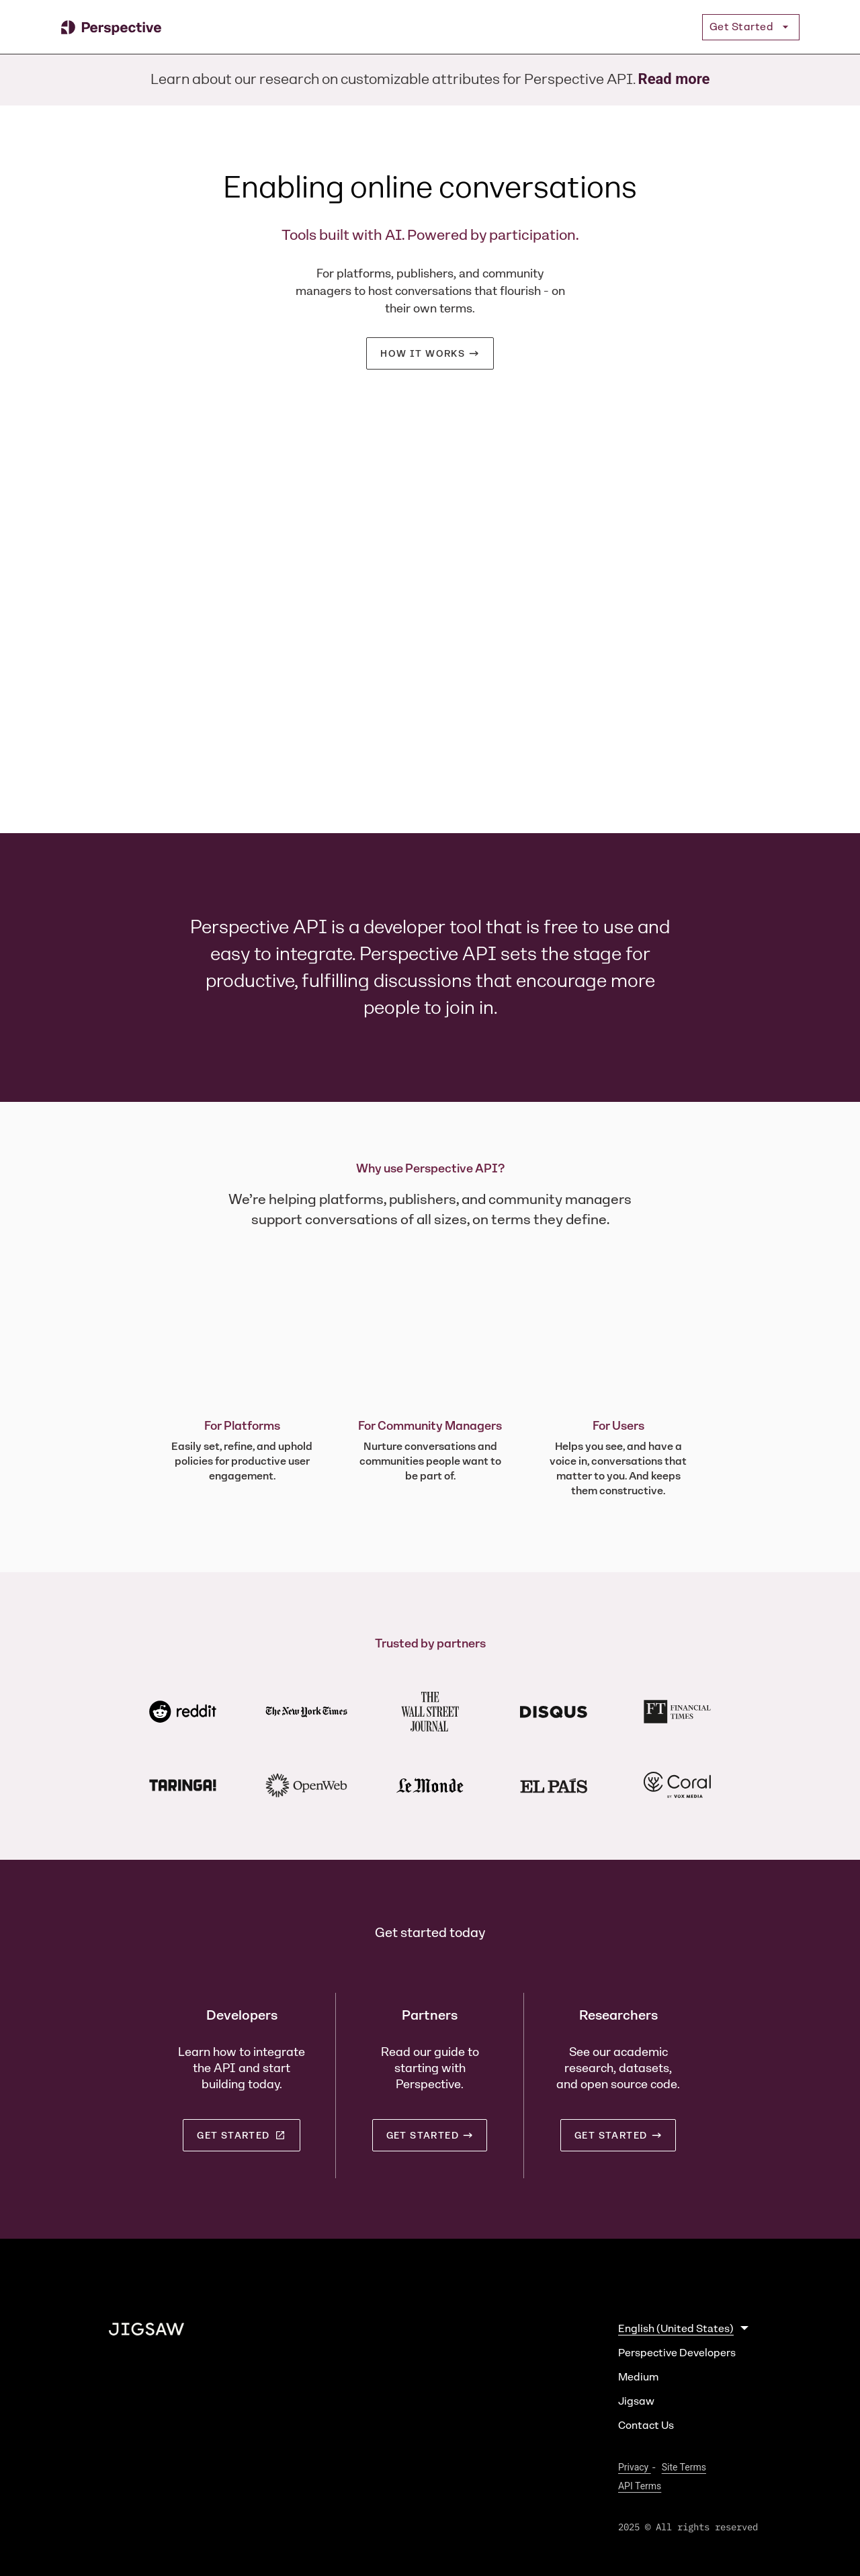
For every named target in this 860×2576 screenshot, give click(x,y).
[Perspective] (111, 27)
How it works (422, 353)
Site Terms (684, 2467)
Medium (638, 2377)
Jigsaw (636, 2401)
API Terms (639, 2486)
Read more (674, 79)
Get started (241, 2135)
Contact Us (646, 2425)
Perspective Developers (677, 2353)
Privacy (634, 2467)
